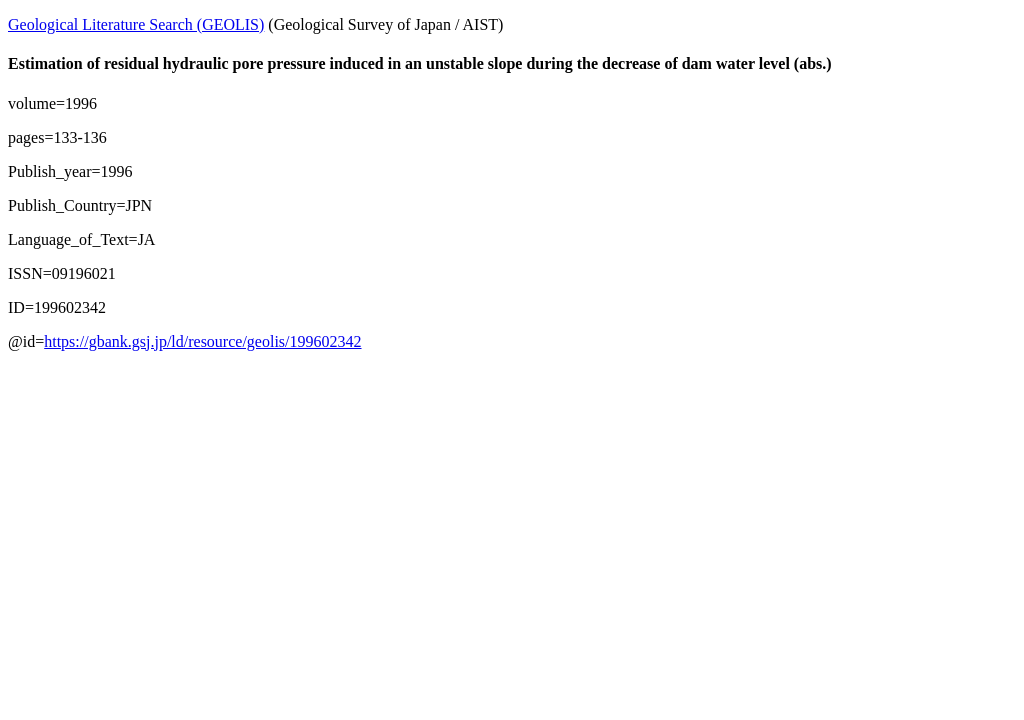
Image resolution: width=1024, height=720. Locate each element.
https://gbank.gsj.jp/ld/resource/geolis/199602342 (202, 341)
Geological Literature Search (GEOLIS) (136, 24)
